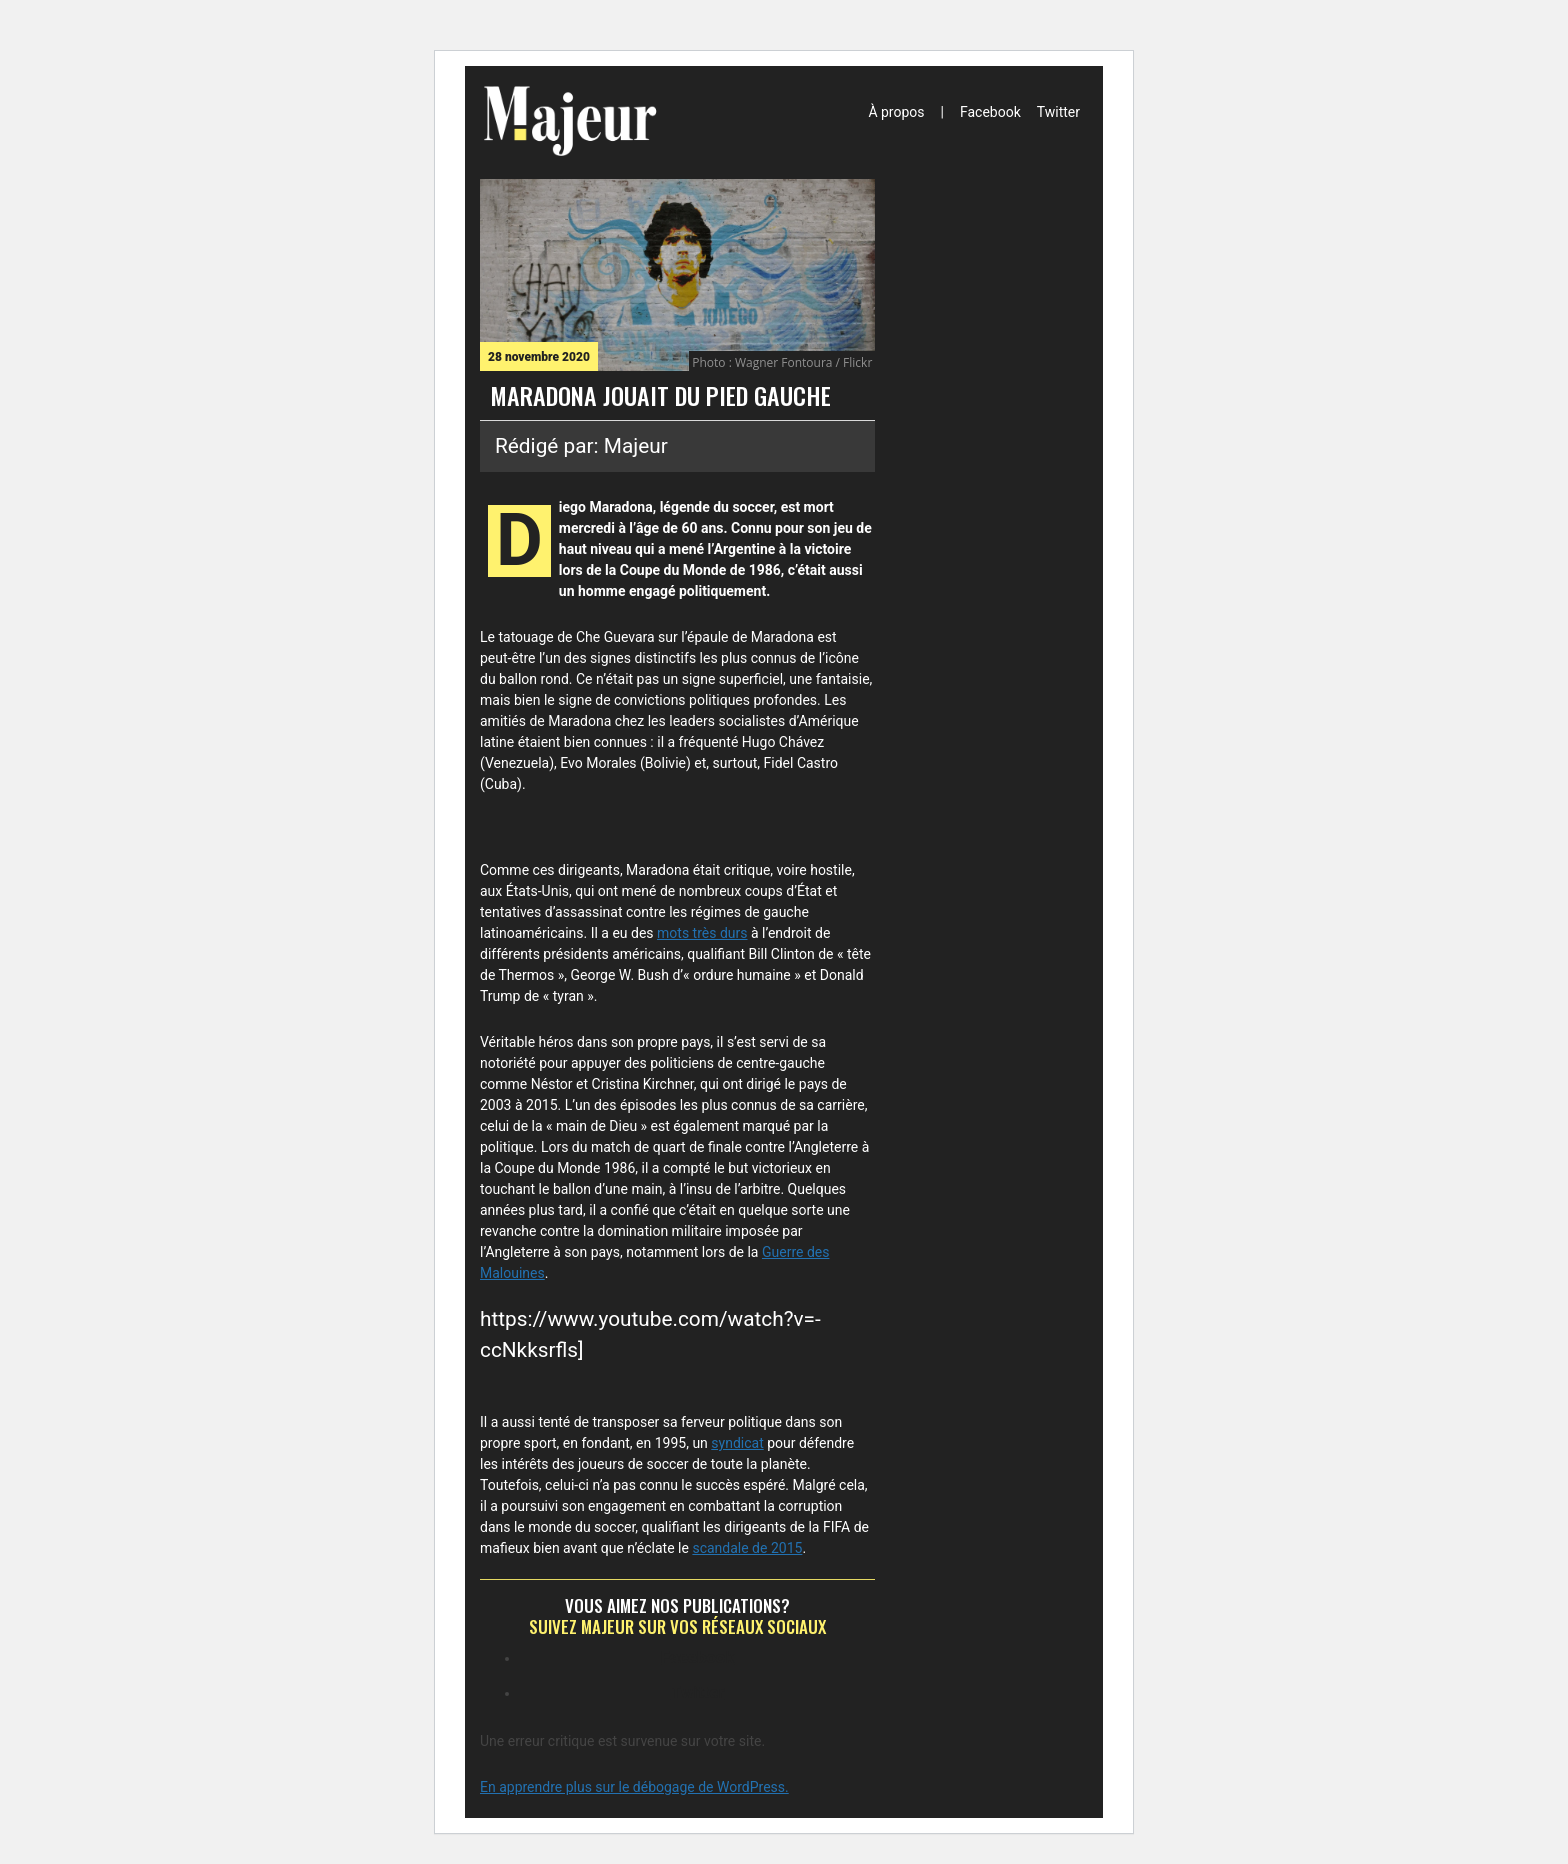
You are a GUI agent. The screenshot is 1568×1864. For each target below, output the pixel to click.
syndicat (737, 1443)
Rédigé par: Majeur (581, 446)
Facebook (990, 112)
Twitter (1058, 112)
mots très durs (702, 933)
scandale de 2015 (747, 1548)
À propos (896, 112)
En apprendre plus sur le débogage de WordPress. (634, 1787)
